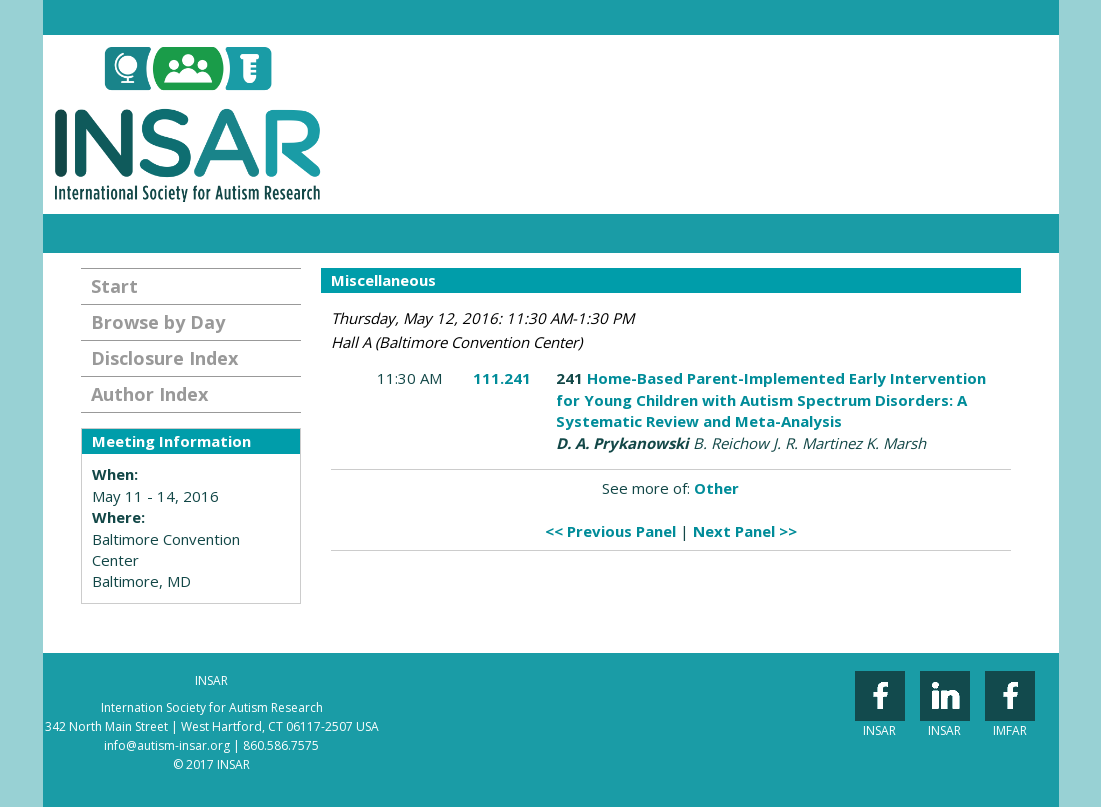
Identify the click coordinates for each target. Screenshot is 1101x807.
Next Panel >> (745, 531)
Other (716, 488)
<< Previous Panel (610, 531)
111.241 (502, 378)
